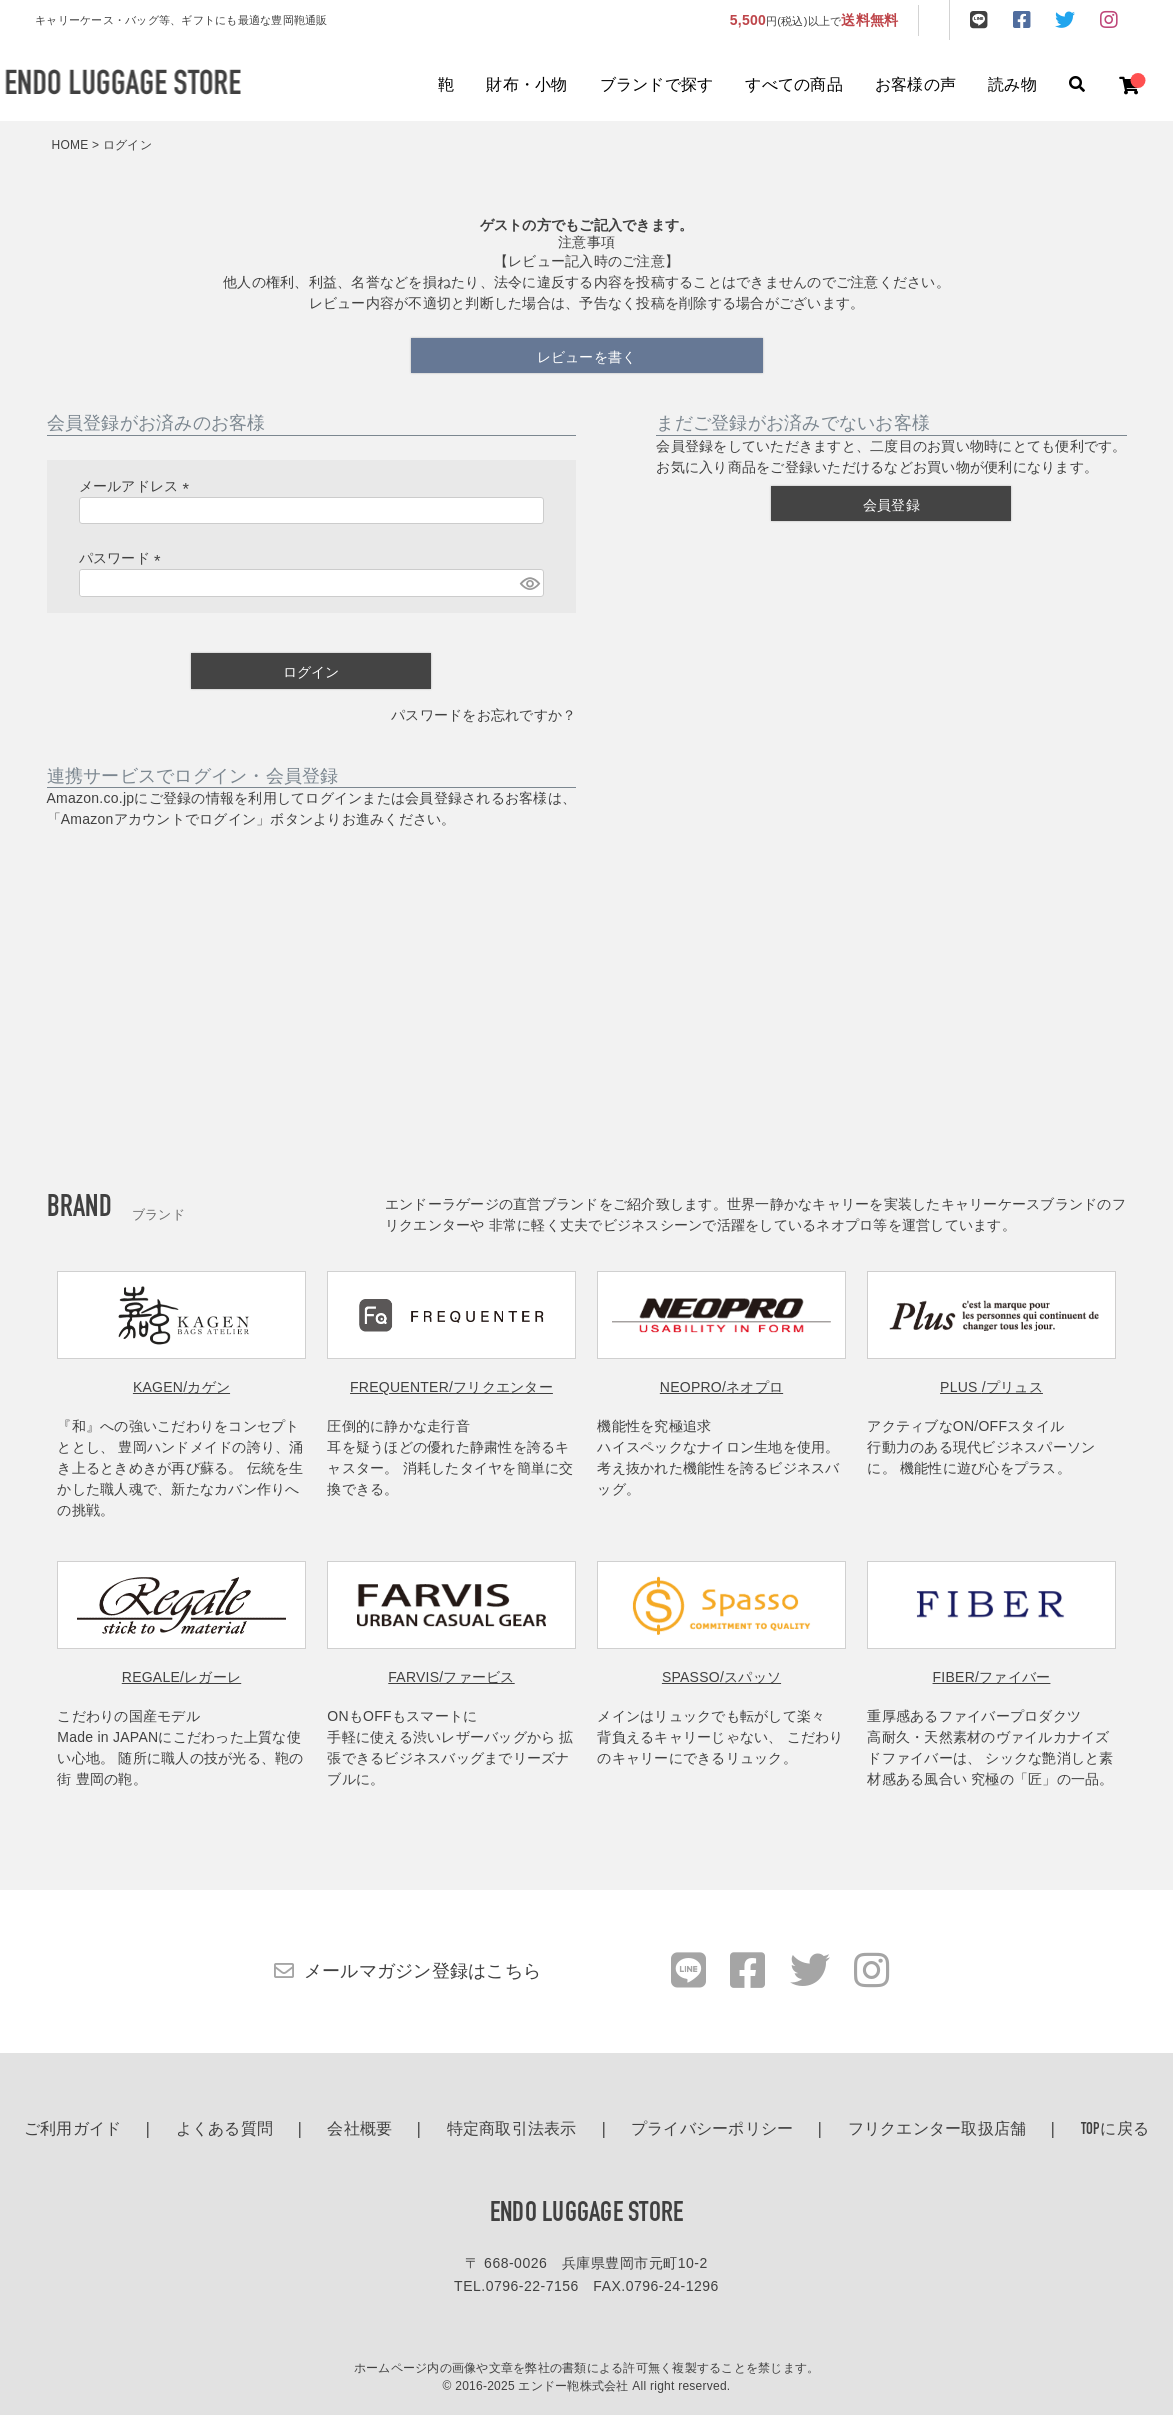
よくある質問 (225, 2130)
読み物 (1012, 86)
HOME (70, 145)
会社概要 (359, 2130)
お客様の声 (915, 86)
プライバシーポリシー (712, 2130)
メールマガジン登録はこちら (422, 1971)
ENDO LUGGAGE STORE (587, 2214)
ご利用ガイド (73, 2130)
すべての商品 (794, 86)
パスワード (123, 558)
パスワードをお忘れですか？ (483, 715)
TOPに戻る (1115, 2130)
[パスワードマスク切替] (529, 583)
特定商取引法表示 (512, 2130)
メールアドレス (138, 486)
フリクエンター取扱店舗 (937, 2130)
